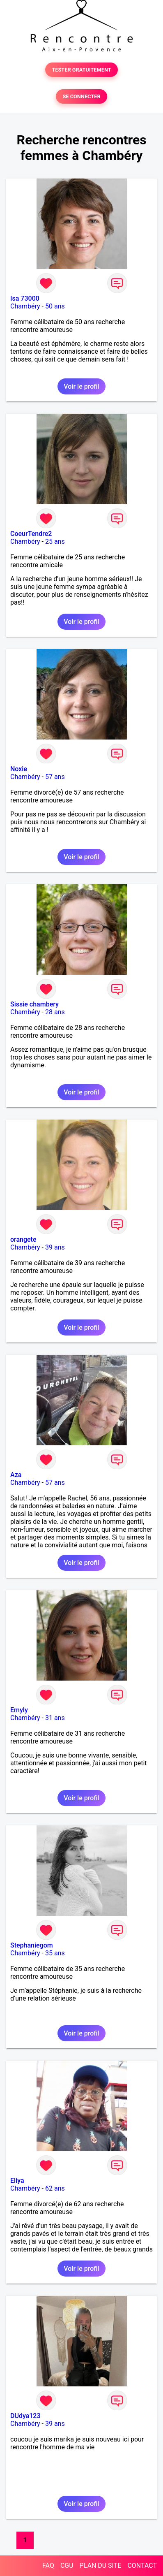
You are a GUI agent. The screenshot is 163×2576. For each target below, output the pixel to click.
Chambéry (25, 306)
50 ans (55, 306)
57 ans (55, 777)
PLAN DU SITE (101, 2565)
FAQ (48, 2565)
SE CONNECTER (81, 96)
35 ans (55, 1953)
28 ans (55, 1012)
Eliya (17, 2180)
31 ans (55, 1718)
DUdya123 (25, 2416)
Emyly (19, 1710)
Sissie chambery (34, 1004)
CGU (66, 2565)
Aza (15, 1475)
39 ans (55, 1247)
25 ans (55, 541)
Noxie (18, 769)
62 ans (55, 2188)
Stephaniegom (31, 1945)
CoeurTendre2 (31, 534)
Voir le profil (81, 386)
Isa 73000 (24, 298)
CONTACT (142, 2565)
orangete (23, 1239)
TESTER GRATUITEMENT (81, 70)
